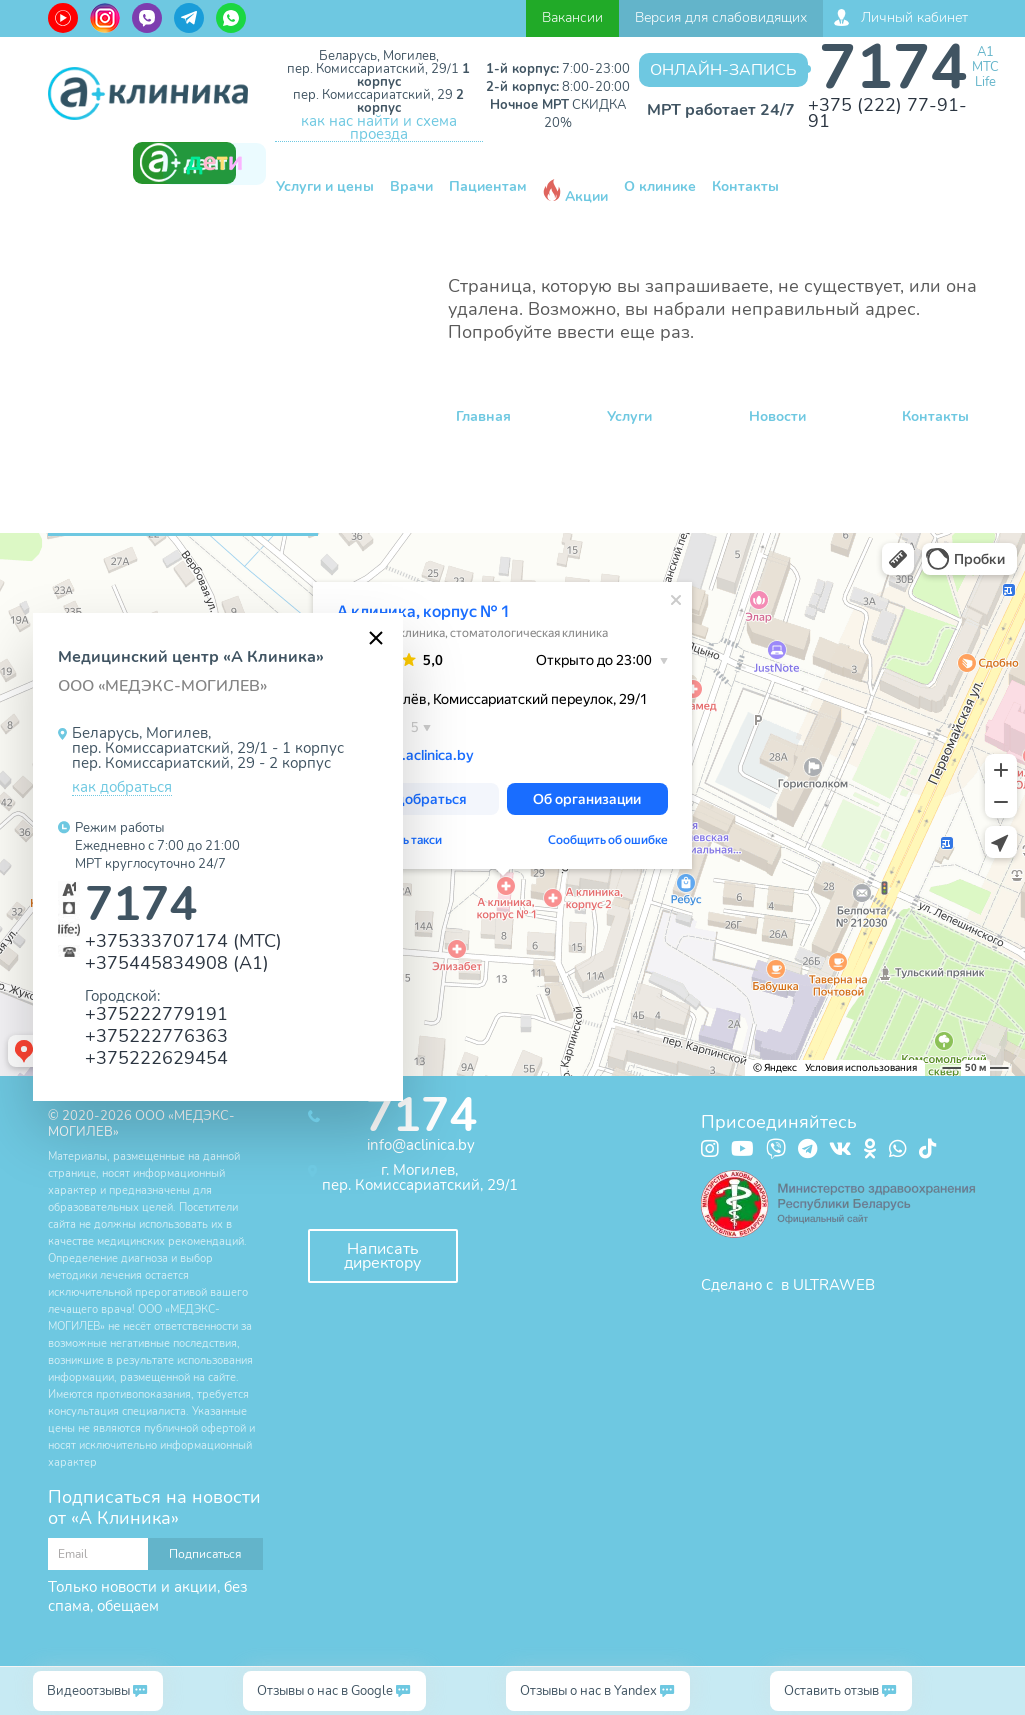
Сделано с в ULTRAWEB (788, 1285)
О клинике (660, 186)
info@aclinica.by (421, 1145)
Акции (575, 192)
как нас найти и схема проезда (379, 128)
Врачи (411, 186)
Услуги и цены (325, 186)
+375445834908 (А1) (177, 962)
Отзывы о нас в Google (325, 1691)
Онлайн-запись (723, 70)
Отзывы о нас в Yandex (588, 1691)
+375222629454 (156, 1057)
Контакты (745, 186)
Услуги (629, 416)
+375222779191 (156, 1013)
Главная (483, 416)
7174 (893, 67)
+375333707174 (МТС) (183, 940)
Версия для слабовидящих (721, 17)
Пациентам (488, 186)
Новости (777, 416)
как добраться (122, 788)
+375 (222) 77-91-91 (887, 113)
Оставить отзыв (831, 1691)
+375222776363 (156, 1035)
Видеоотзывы (88, 1691)
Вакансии (572, 17)
